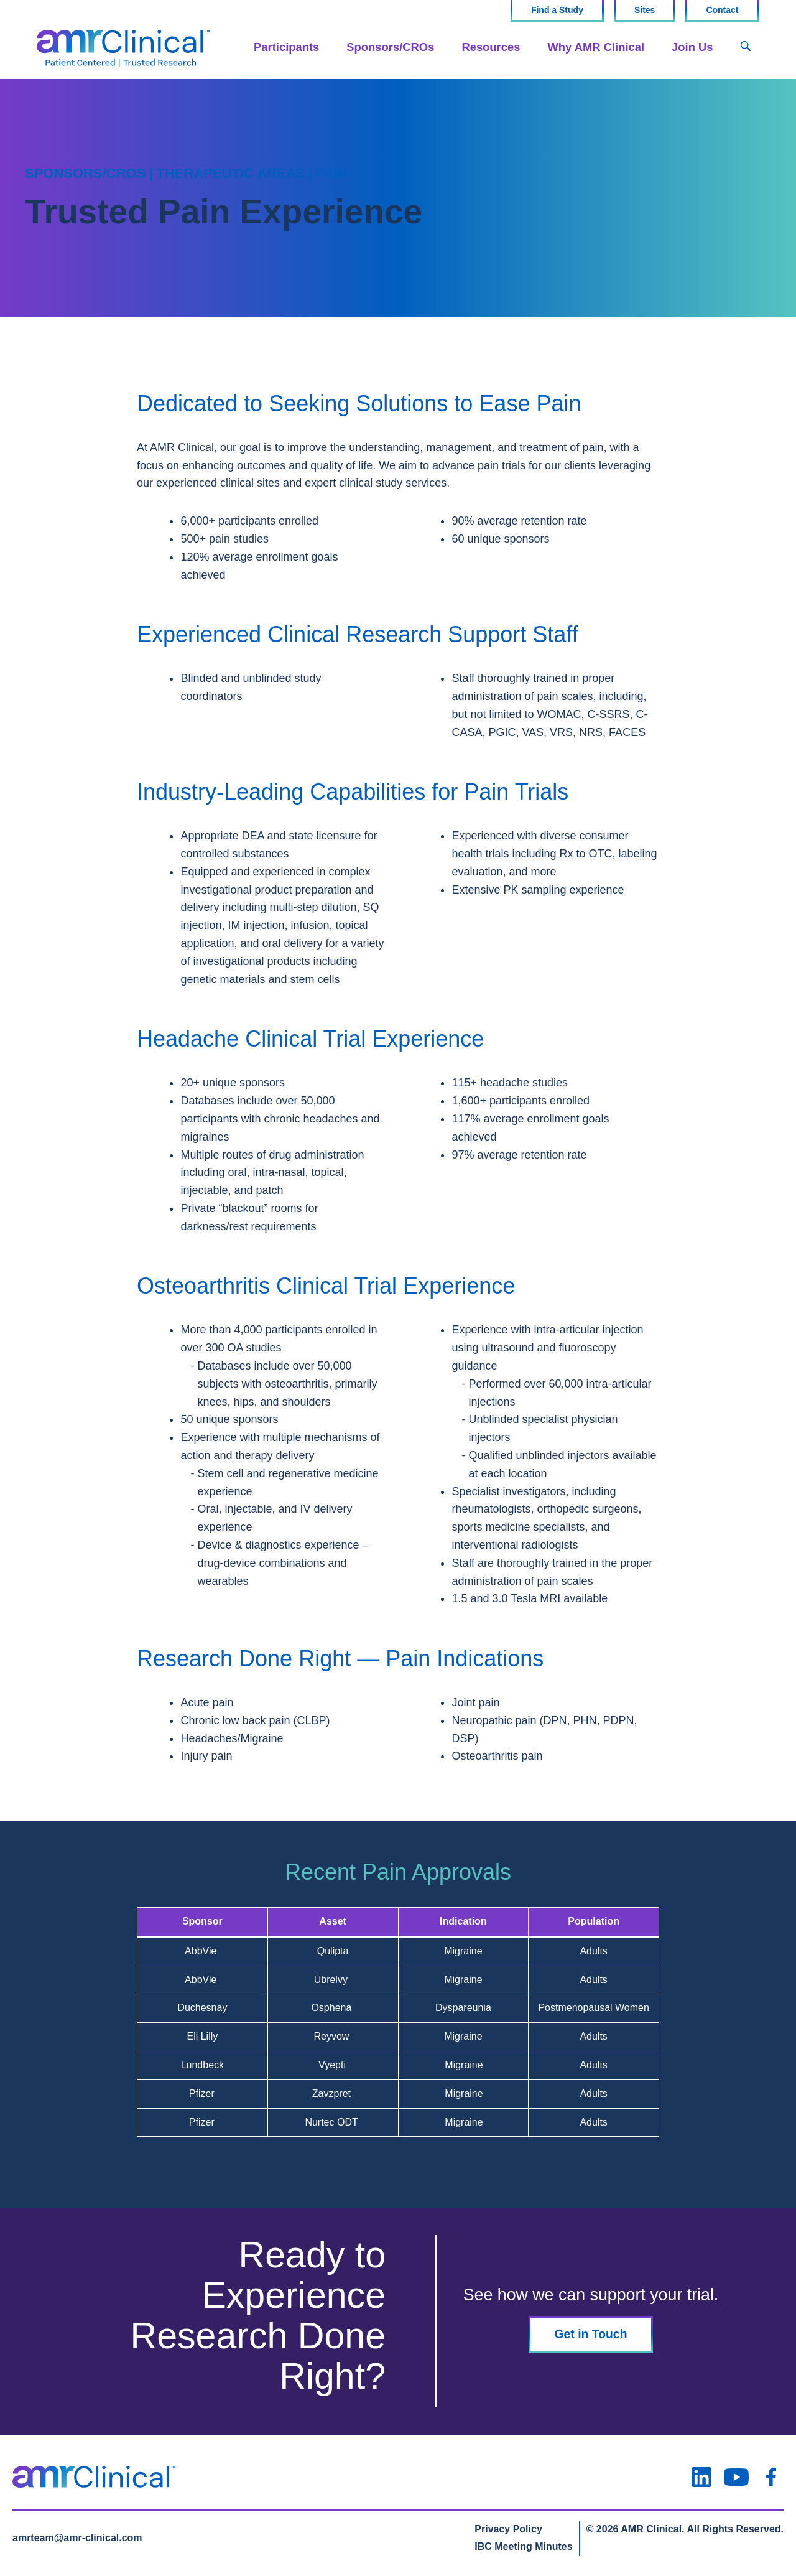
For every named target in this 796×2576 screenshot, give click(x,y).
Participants (286, 47)
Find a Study (557, 10)
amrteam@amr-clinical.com (77, 2537)
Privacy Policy (508, 2529)
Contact (722, 10)
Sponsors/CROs (390, 47)
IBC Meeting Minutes (523, 2546)
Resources (490, 47)
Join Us (692, 47)
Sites (644, 10)
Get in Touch (591, 2334)
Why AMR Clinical (595, 47)
